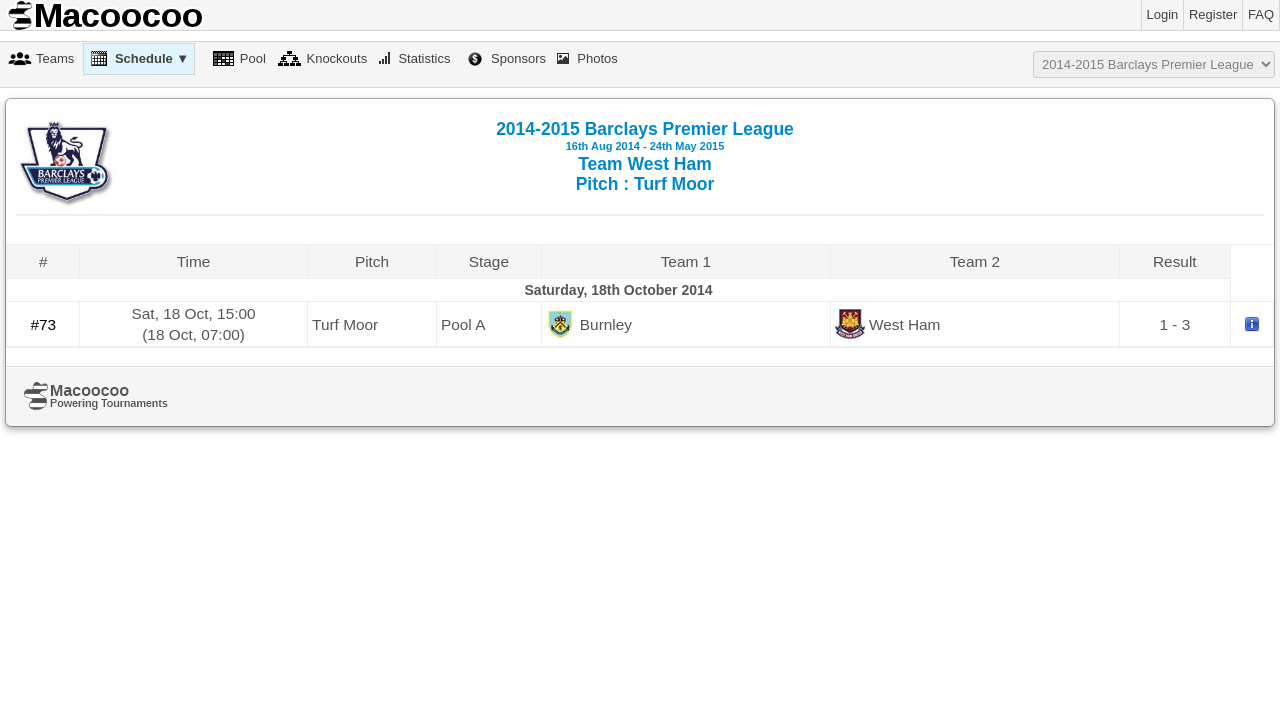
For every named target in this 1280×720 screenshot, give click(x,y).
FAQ (1261, 14)
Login (1163, 14)
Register (1213, 14)
